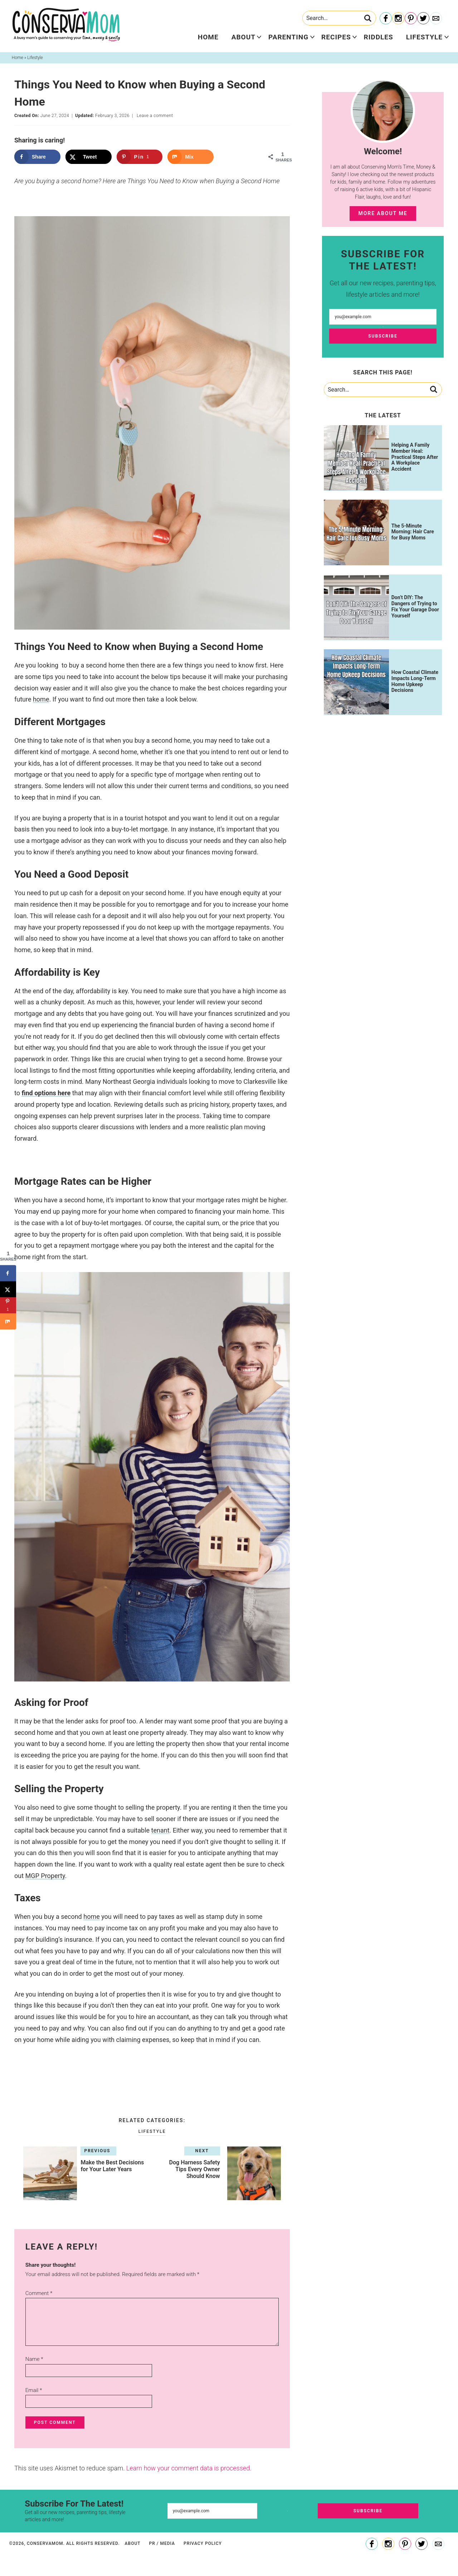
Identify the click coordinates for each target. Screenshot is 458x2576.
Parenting (288, 37)
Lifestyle (424, 37)
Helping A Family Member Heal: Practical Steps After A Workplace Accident (414, 457)
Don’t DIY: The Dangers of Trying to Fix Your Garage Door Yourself (415, 606)
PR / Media (162, 2543)
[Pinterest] (410, 19)
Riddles (378, 37)
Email (33, 2390)
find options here (45, 1093)
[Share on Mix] (190, 157)
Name (34, 2359)
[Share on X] (88, 157)
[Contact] (436, 19)
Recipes (336, 37)
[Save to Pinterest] (140, 157)
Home (208, 37)
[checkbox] (152, 2060)
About (243, 37)
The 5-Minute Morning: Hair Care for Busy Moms (412, 532)
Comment (39, 2293)
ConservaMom (66, 25)
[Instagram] (398, 19)
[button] (152, 2083)
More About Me (382, 213)
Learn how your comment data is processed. (189, 2468)
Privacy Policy (203, 2543)
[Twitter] (423, 19)
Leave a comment (155, 115)
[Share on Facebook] (37, 157)
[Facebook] (385, 19)
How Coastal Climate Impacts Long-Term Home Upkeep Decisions (414, 681)
